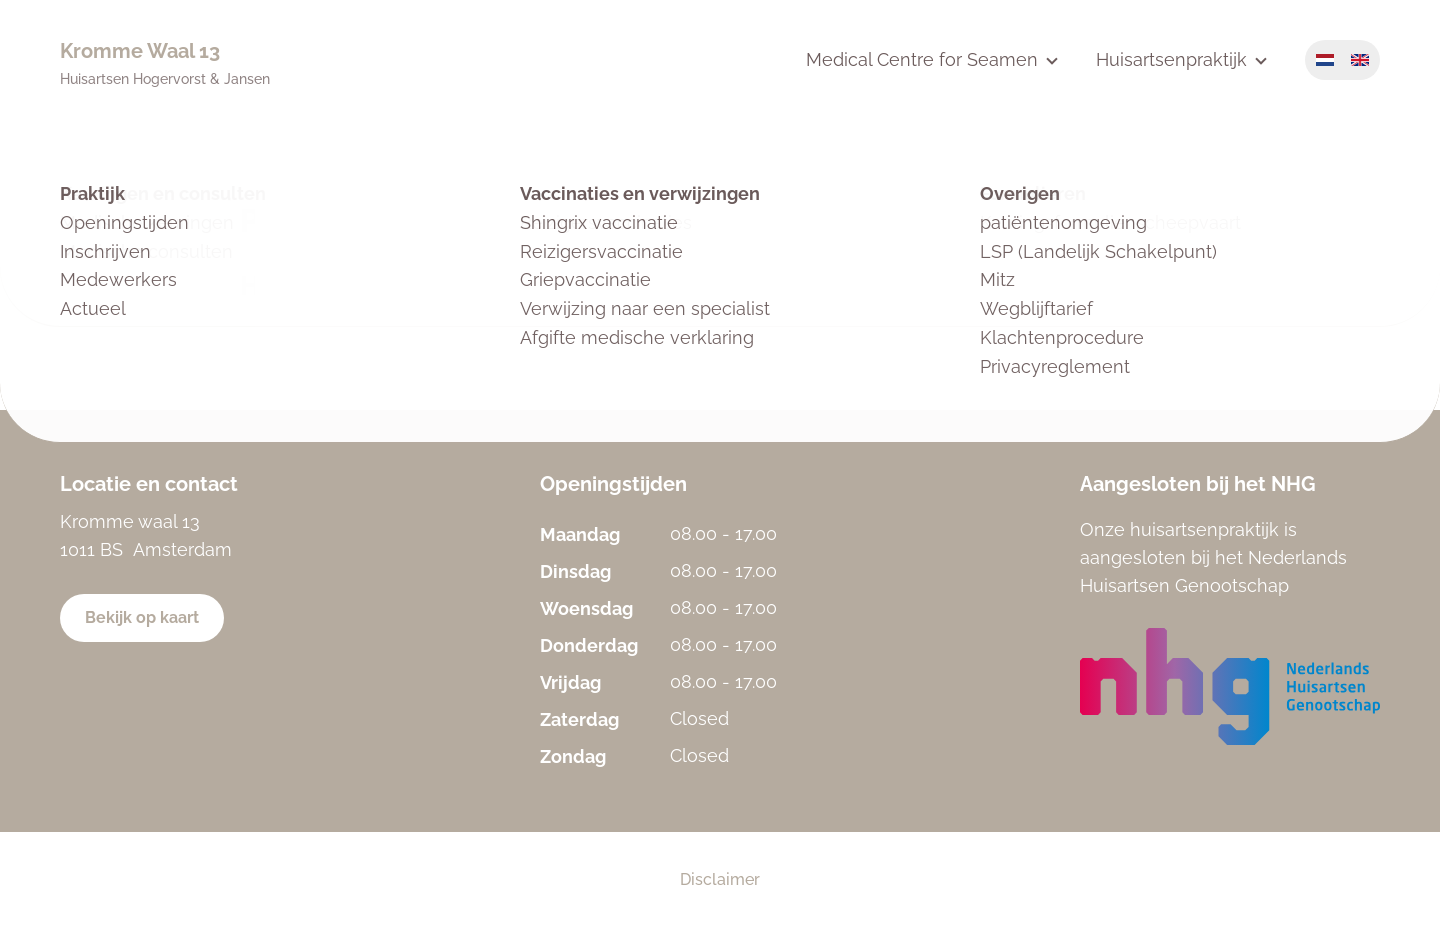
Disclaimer (720, 879)
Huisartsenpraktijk (1171, 59)
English (1360, 60)
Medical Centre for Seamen (922, 59)
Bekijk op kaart (142, 617)
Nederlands (1325, 60)
